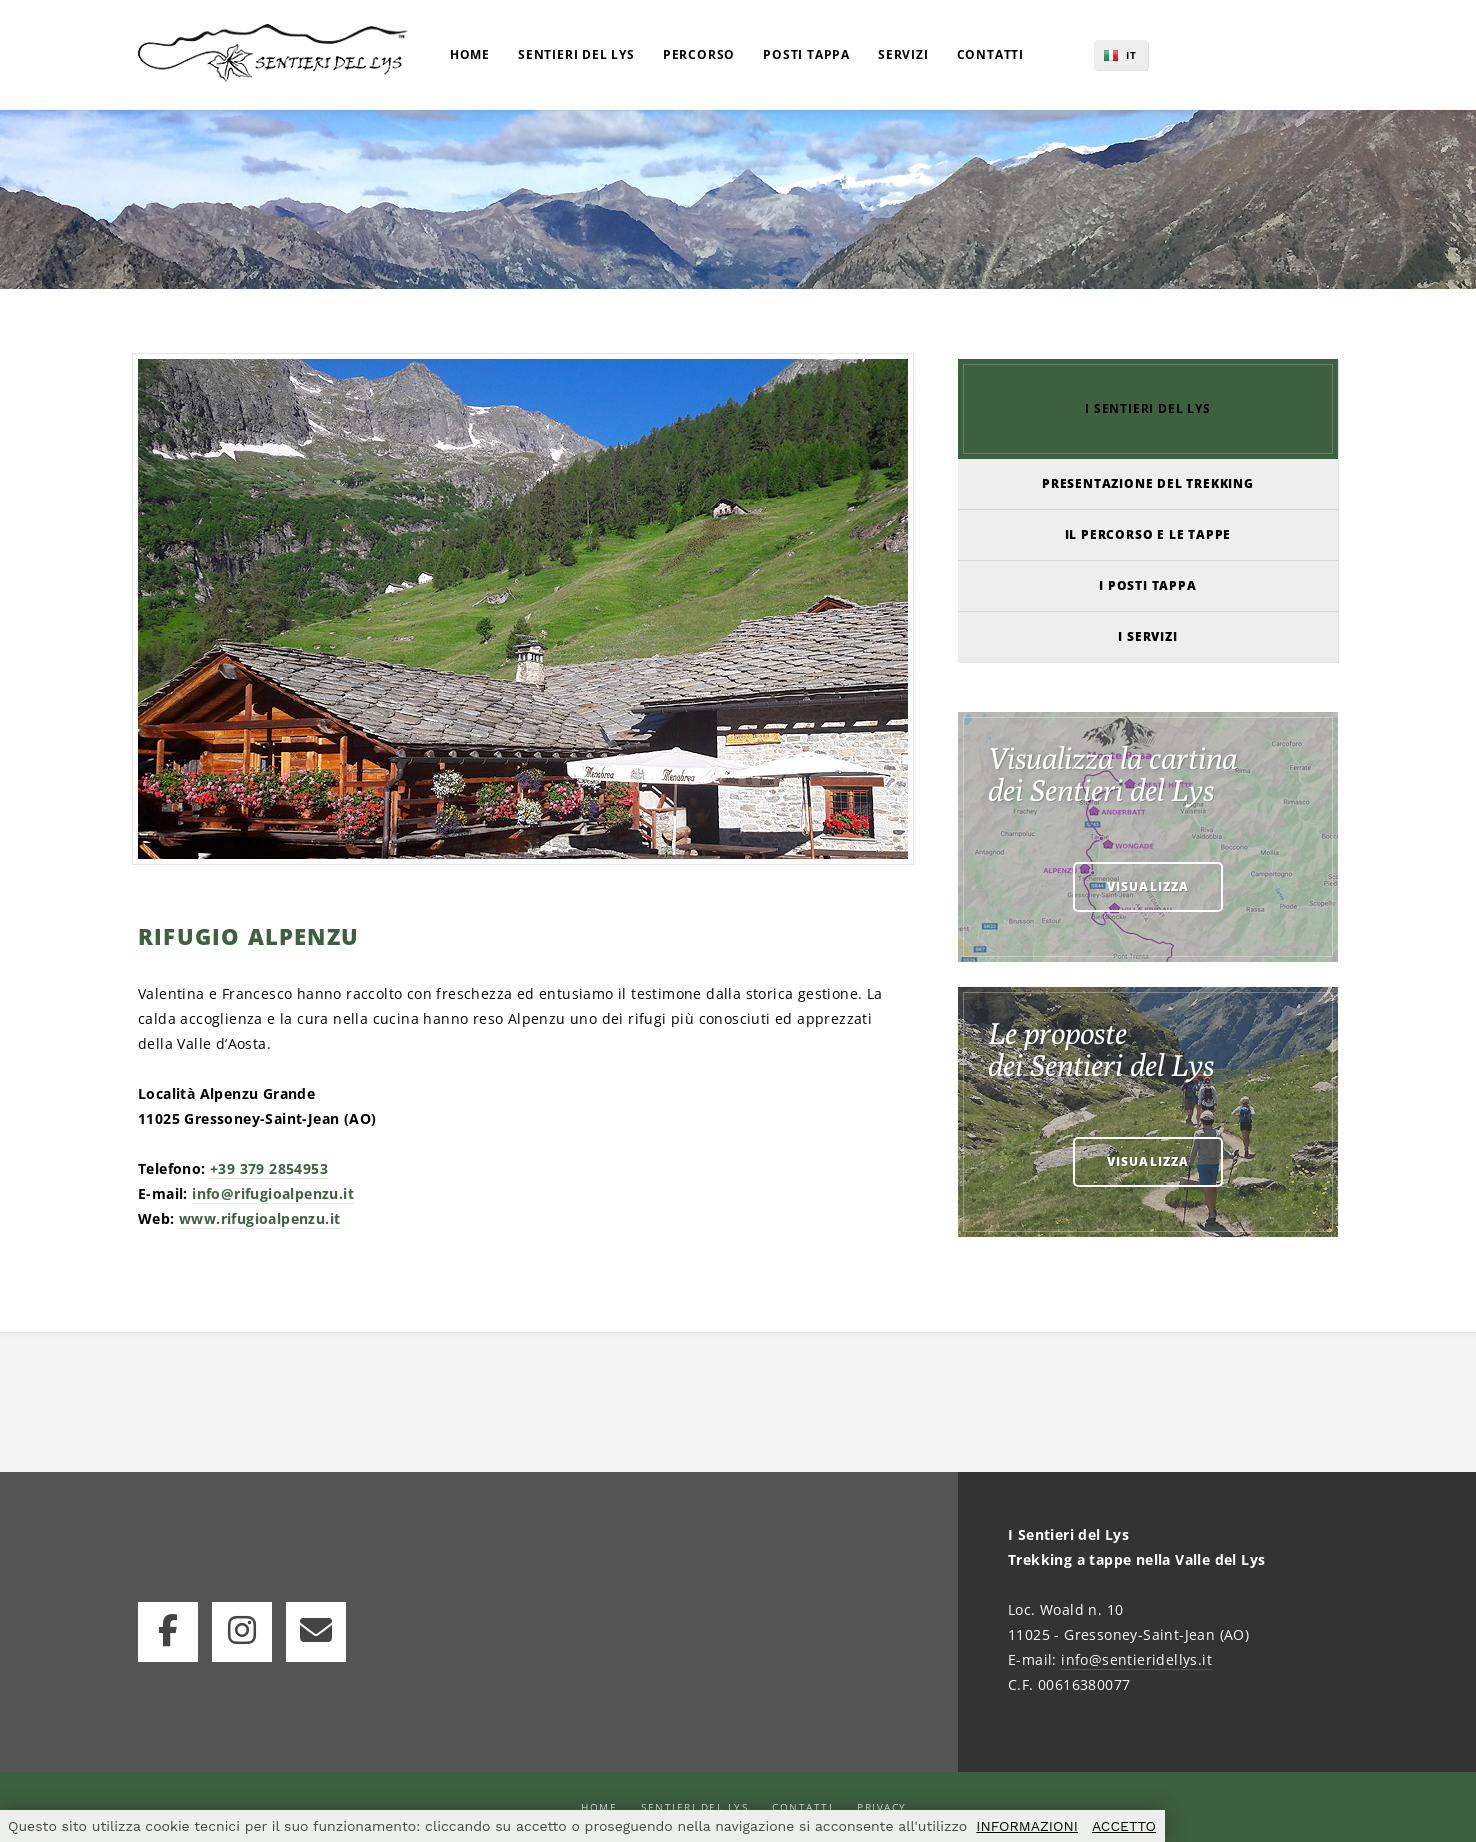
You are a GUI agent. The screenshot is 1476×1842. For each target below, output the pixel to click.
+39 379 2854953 (269, 1168)
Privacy (882, 1807)
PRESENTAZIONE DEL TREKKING (1148, 483)
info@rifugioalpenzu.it (273, 1193)
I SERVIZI (1147, 636)
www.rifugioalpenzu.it (259, 1218)
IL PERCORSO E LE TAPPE (1148, 534)
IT (1131, 55)
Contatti (802, 1807)
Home (599, 1807)
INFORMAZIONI (1027, 1826)
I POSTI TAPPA (1147, 585)
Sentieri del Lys (694, 1807)
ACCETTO (1124, 1826)
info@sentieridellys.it (1136, 1659)
